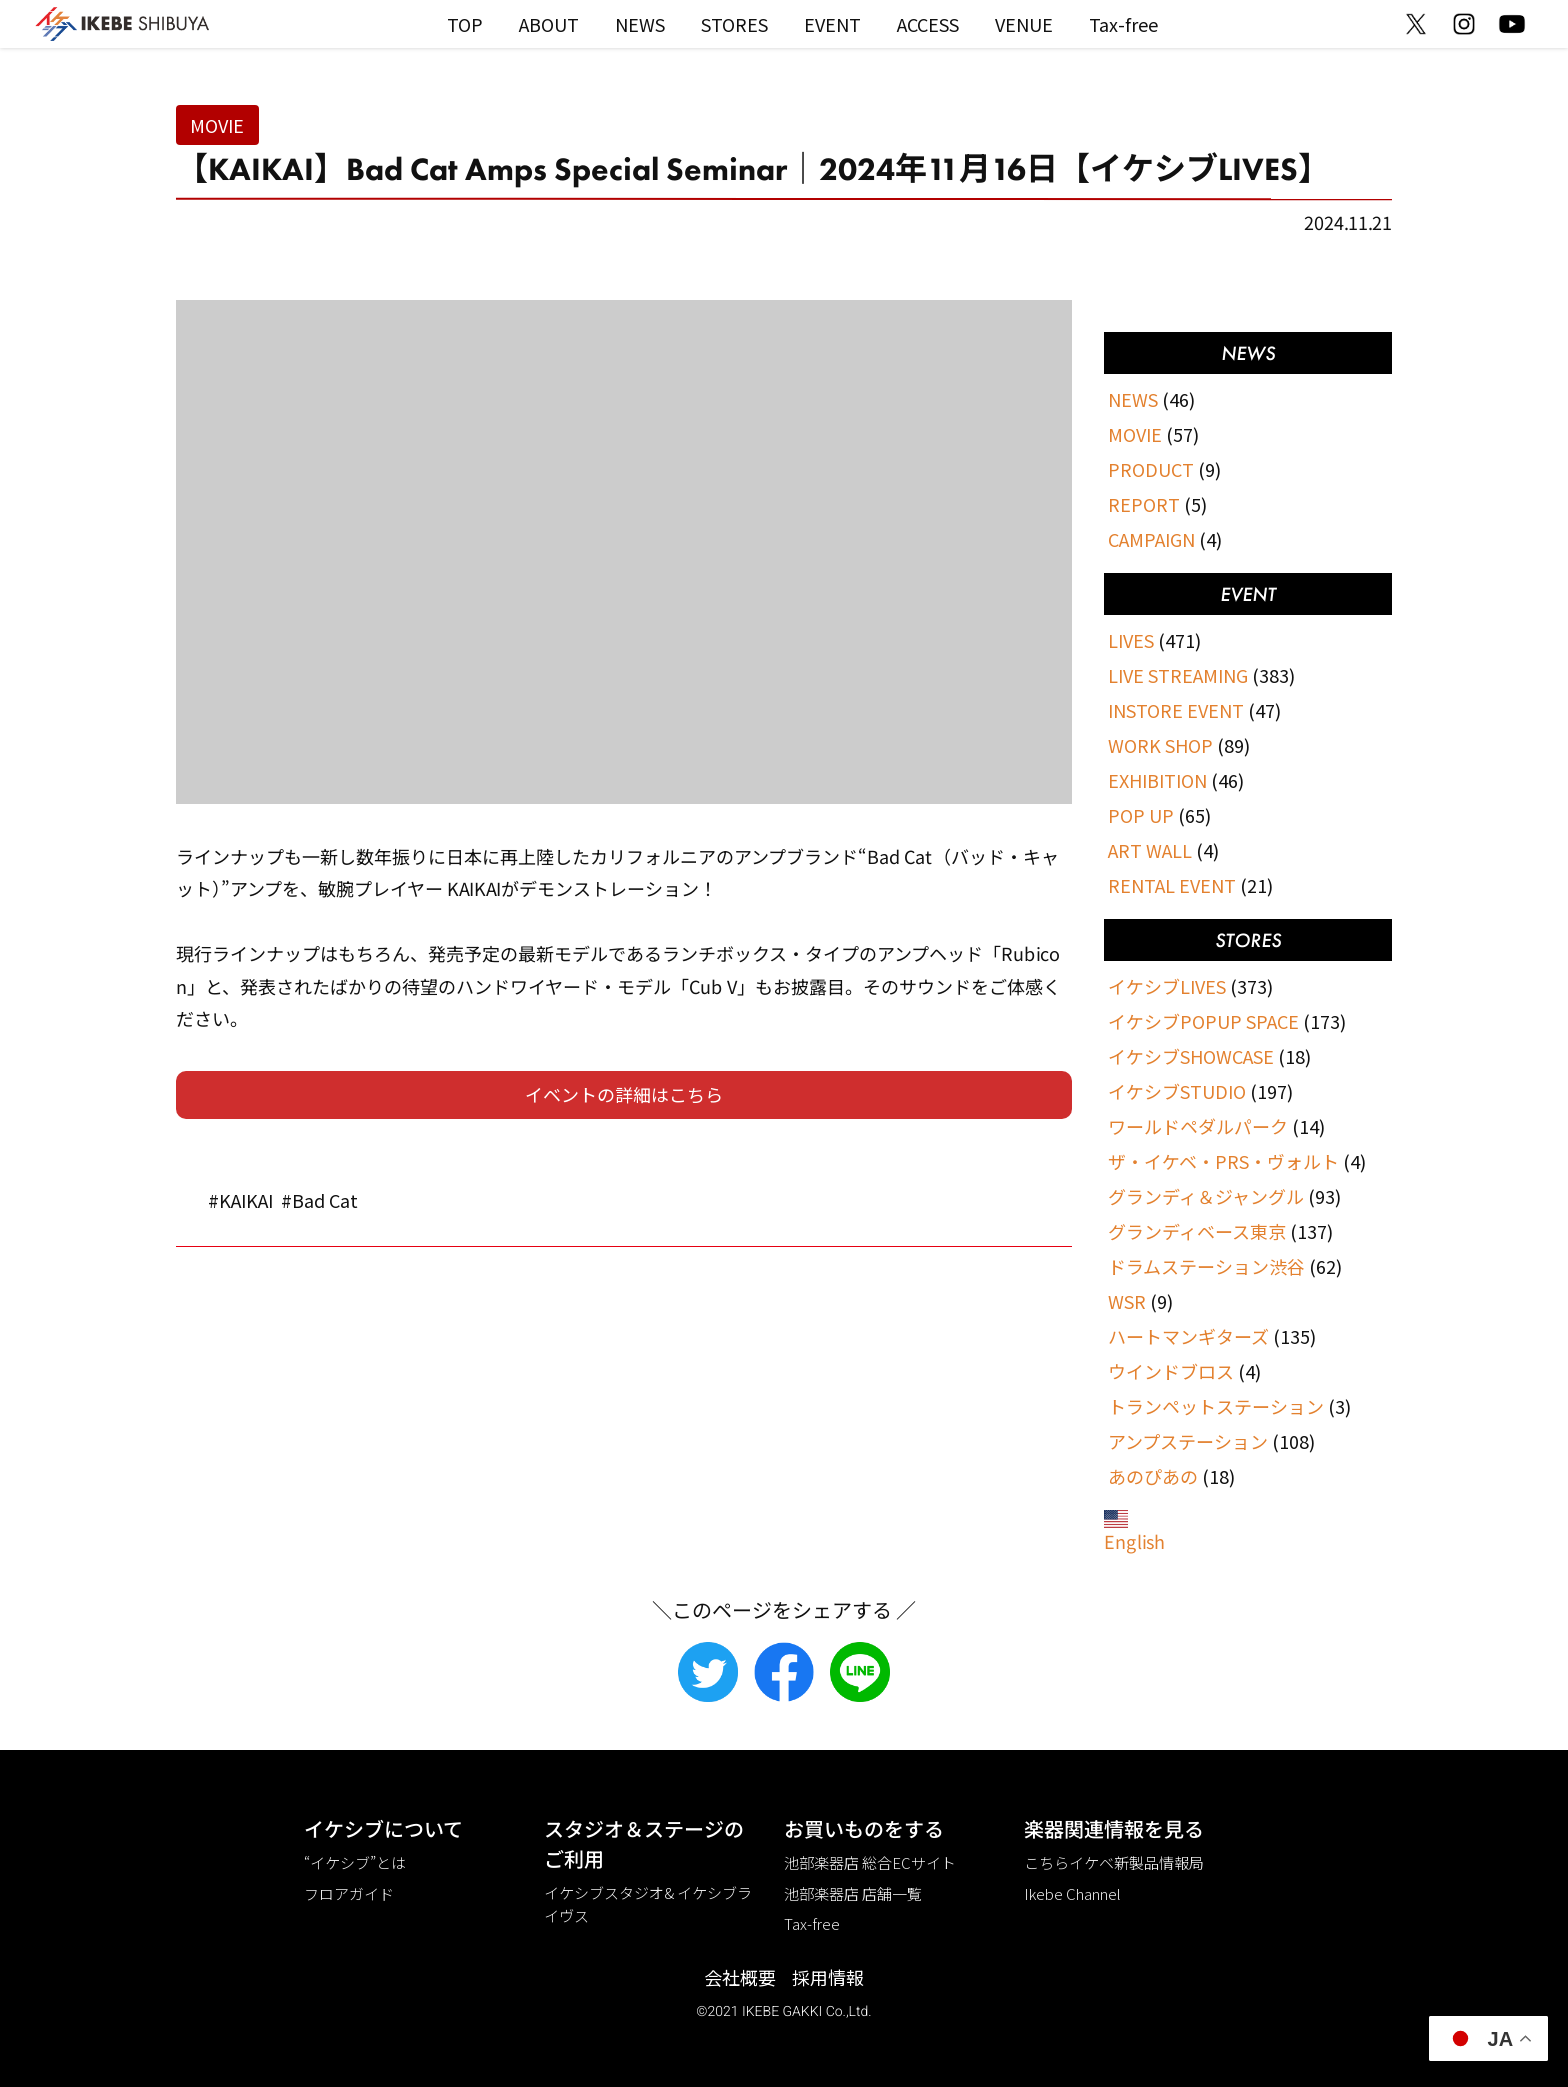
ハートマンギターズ (1188, 1336)
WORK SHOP (1160, 745)
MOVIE (217, 125)
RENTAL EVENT (1172, 885)
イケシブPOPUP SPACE (1203, 1021)
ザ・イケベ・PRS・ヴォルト (1223, 1161)
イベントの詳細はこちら (624, 1094)
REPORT (1144, 504)
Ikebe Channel (1072, 1893)
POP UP (1141, 815)
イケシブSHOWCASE (1191, 1056)
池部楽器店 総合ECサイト (870, 1862)
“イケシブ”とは (355, 1862)
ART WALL (1150, 850)
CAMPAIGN (1151, 539)
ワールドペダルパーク (1198, 1126)
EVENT (832, 24)
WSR (1127, 1301)
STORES (734, 24)
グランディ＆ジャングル (1206, 1196)
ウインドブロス (1171, 1371)
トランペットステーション (1216, 1406)
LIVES (1131, 640)
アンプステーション (1188, 1441)
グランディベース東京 (1197, 1231)
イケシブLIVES (1167, 986)
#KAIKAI (240, 1200)
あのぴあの (1153, 1476)
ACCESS (928, 24)
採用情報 (828, 1977)
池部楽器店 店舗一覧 (853, 1893)
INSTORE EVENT (1176, 710)
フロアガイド (349, 1893)
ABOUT (549, 24)
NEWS (640, 24)
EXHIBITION (1157, 780)
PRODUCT (1151, 469)
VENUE (1024, 24)
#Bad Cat (319, 1200)
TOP (465, 24)
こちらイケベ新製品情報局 (1114, 1862)
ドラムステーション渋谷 (1206, 1266)
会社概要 (740, 1977)
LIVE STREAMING (1178, 675)
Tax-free (1123, 24)
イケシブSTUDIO (1177, 1091)
